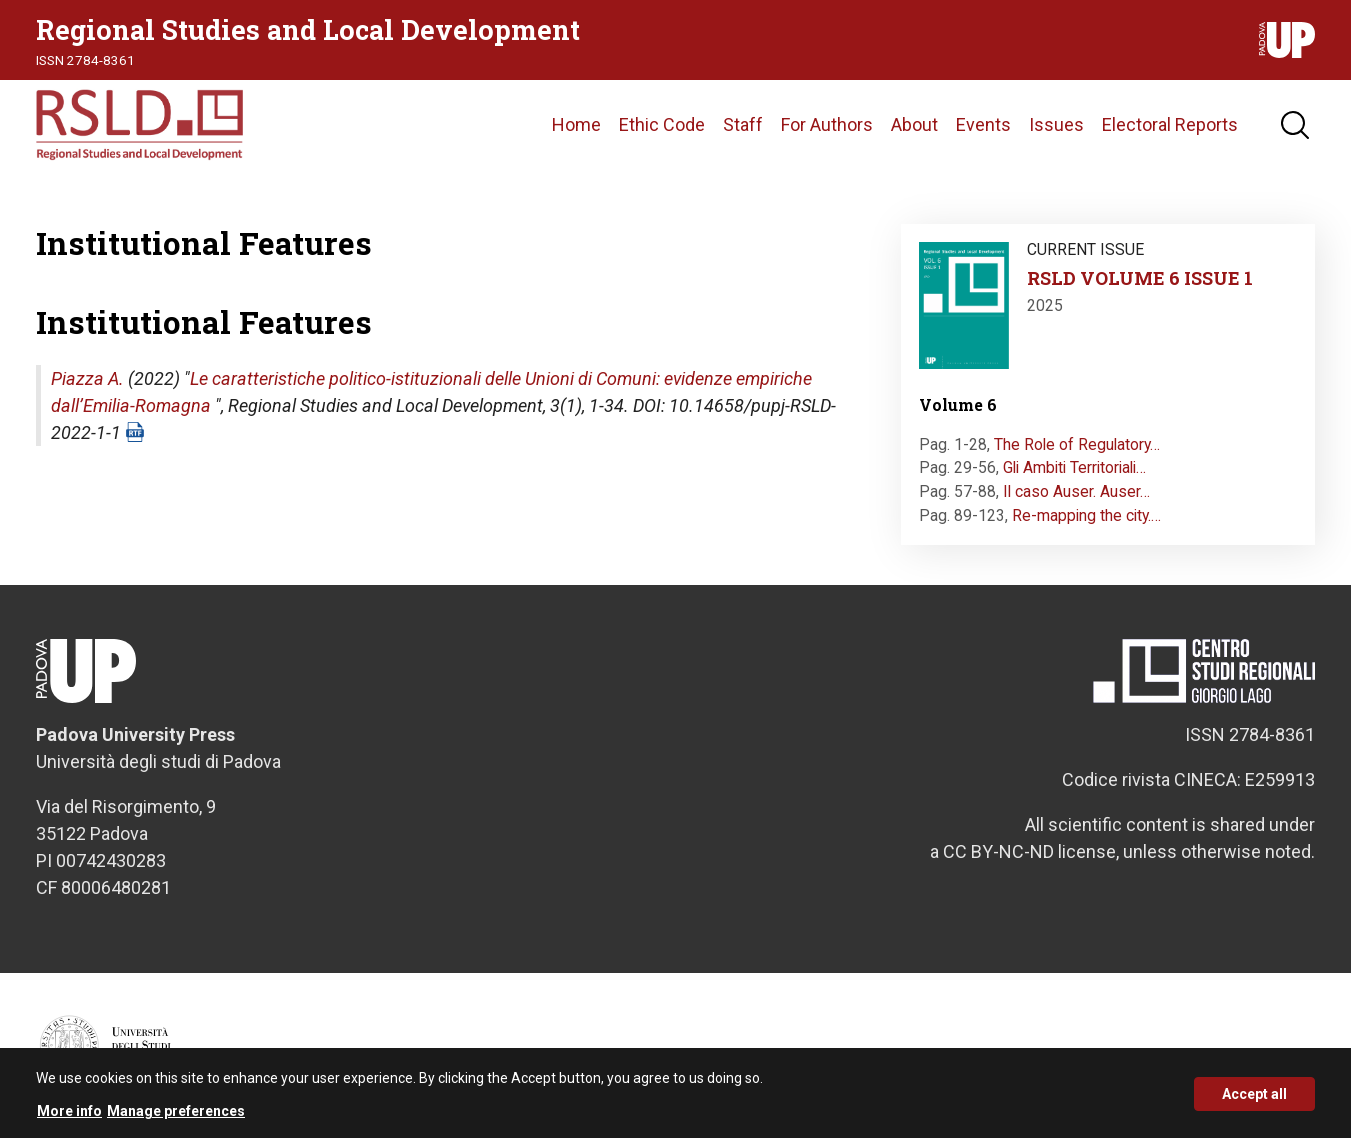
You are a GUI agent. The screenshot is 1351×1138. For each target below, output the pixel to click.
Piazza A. (87, 378)
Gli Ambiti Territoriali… (1074, 467)
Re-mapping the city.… (1086, 515)
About (914, 124)
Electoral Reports (1170, 124)
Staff (743, 124)
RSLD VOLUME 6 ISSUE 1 (1140, 278)
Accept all (1254, 1101)
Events (983, 124)
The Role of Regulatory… (1077, 444)
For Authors (827, 124)
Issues (1056, 124)
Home (576, 124)
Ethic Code (662, 124)
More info (69, 1119)
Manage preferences (176, 1119)
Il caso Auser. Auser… (1076, 491)
